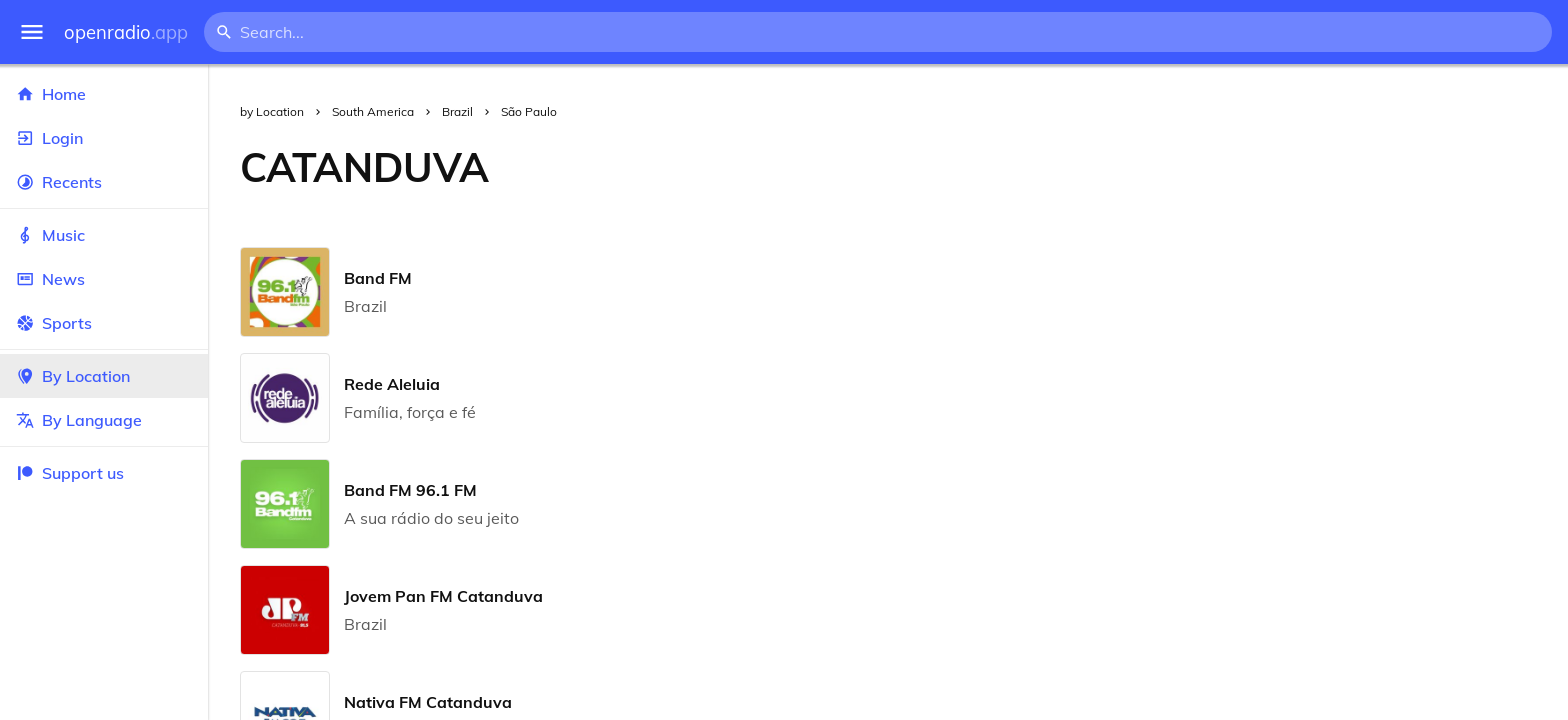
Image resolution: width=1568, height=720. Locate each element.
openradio (126, 32)
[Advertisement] (1044, 167)
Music (104, 235)
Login (104, 138)
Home (104, 94)
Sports (104, 323)
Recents (104, 182)
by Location (272, 111)
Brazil (457, 111)
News (104, 279)
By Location (104, 376)
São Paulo (529, 111)
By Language (104, 420)
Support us (70, 473)
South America (373, 111)
